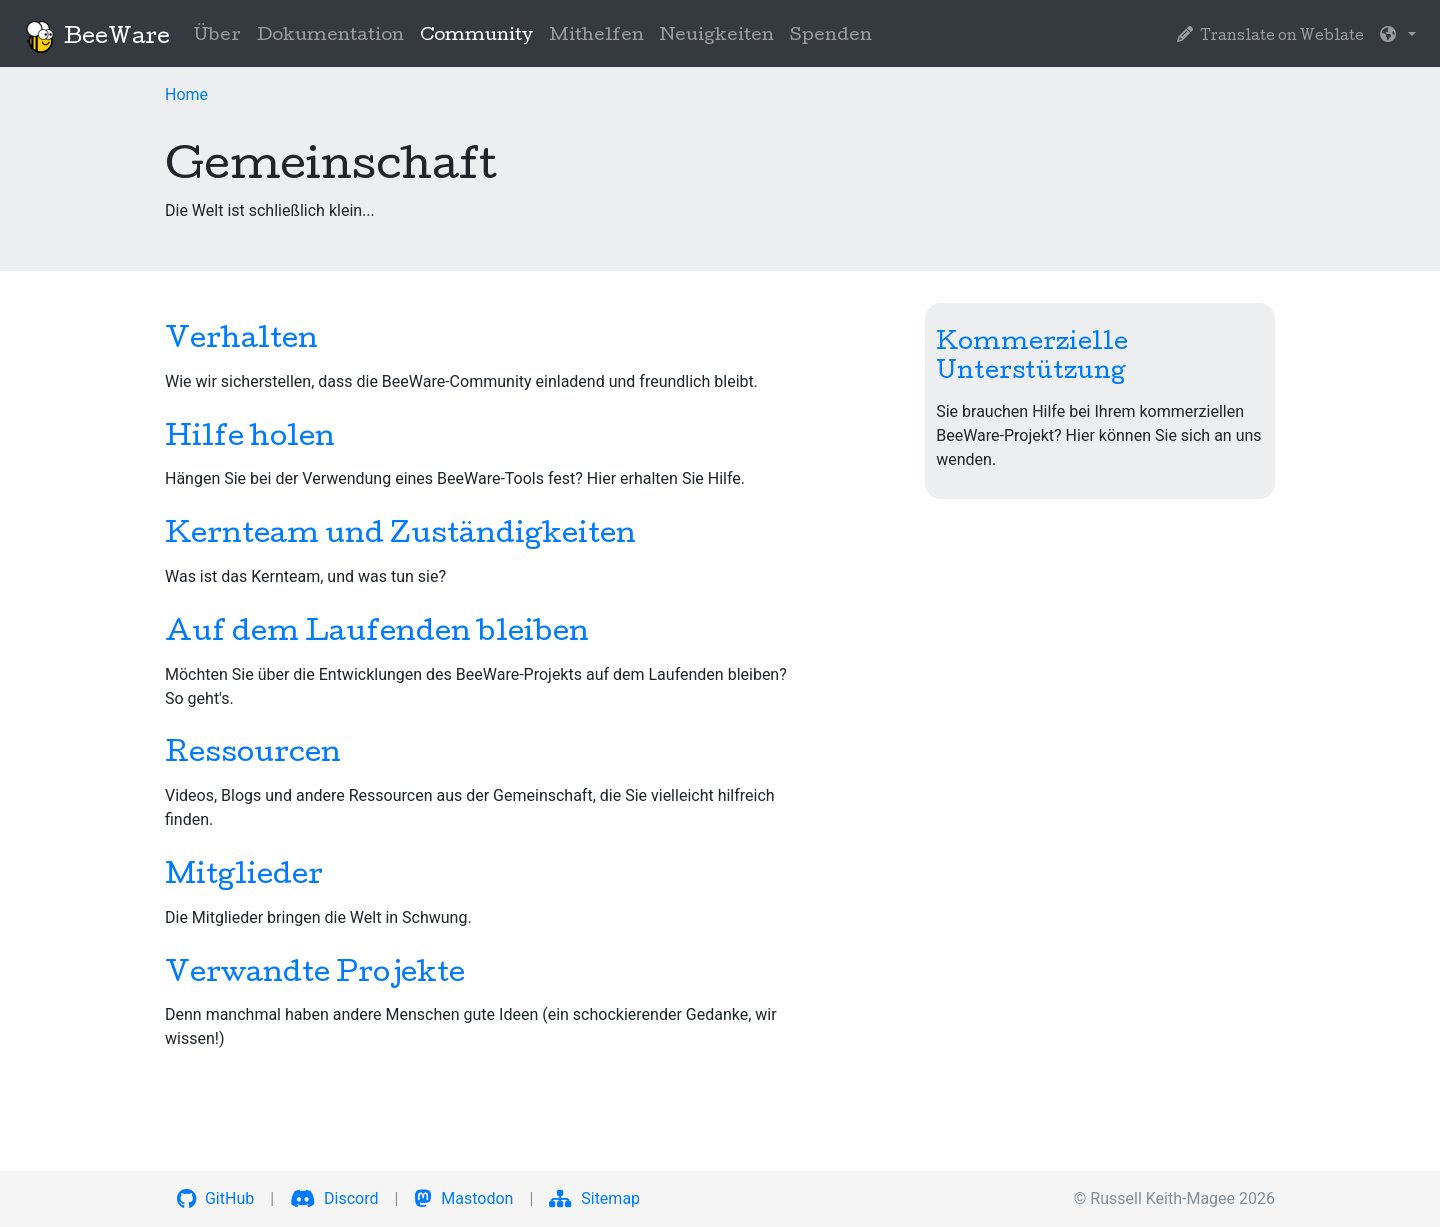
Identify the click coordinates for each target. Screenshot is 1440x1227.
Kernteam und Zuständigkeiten (400, 536)
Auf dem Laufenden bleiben (377, 634)
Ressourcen (253, 755)
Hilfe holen (250, 439)
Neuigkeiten (717, 36)
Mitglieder (244, 877)
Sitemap (594, 1198)
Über (217, 36)
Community (480, 34)
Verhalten (241, 341)
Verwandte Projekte (315, 975)
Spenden (831, 36)
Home (186, 94)
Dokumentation (330, 36)
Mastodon (463, 1198)
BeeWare (97, 37)
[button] (1398, 37)
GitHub (215, 1198)
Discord (334, 1198)
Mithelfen (596, 36)
